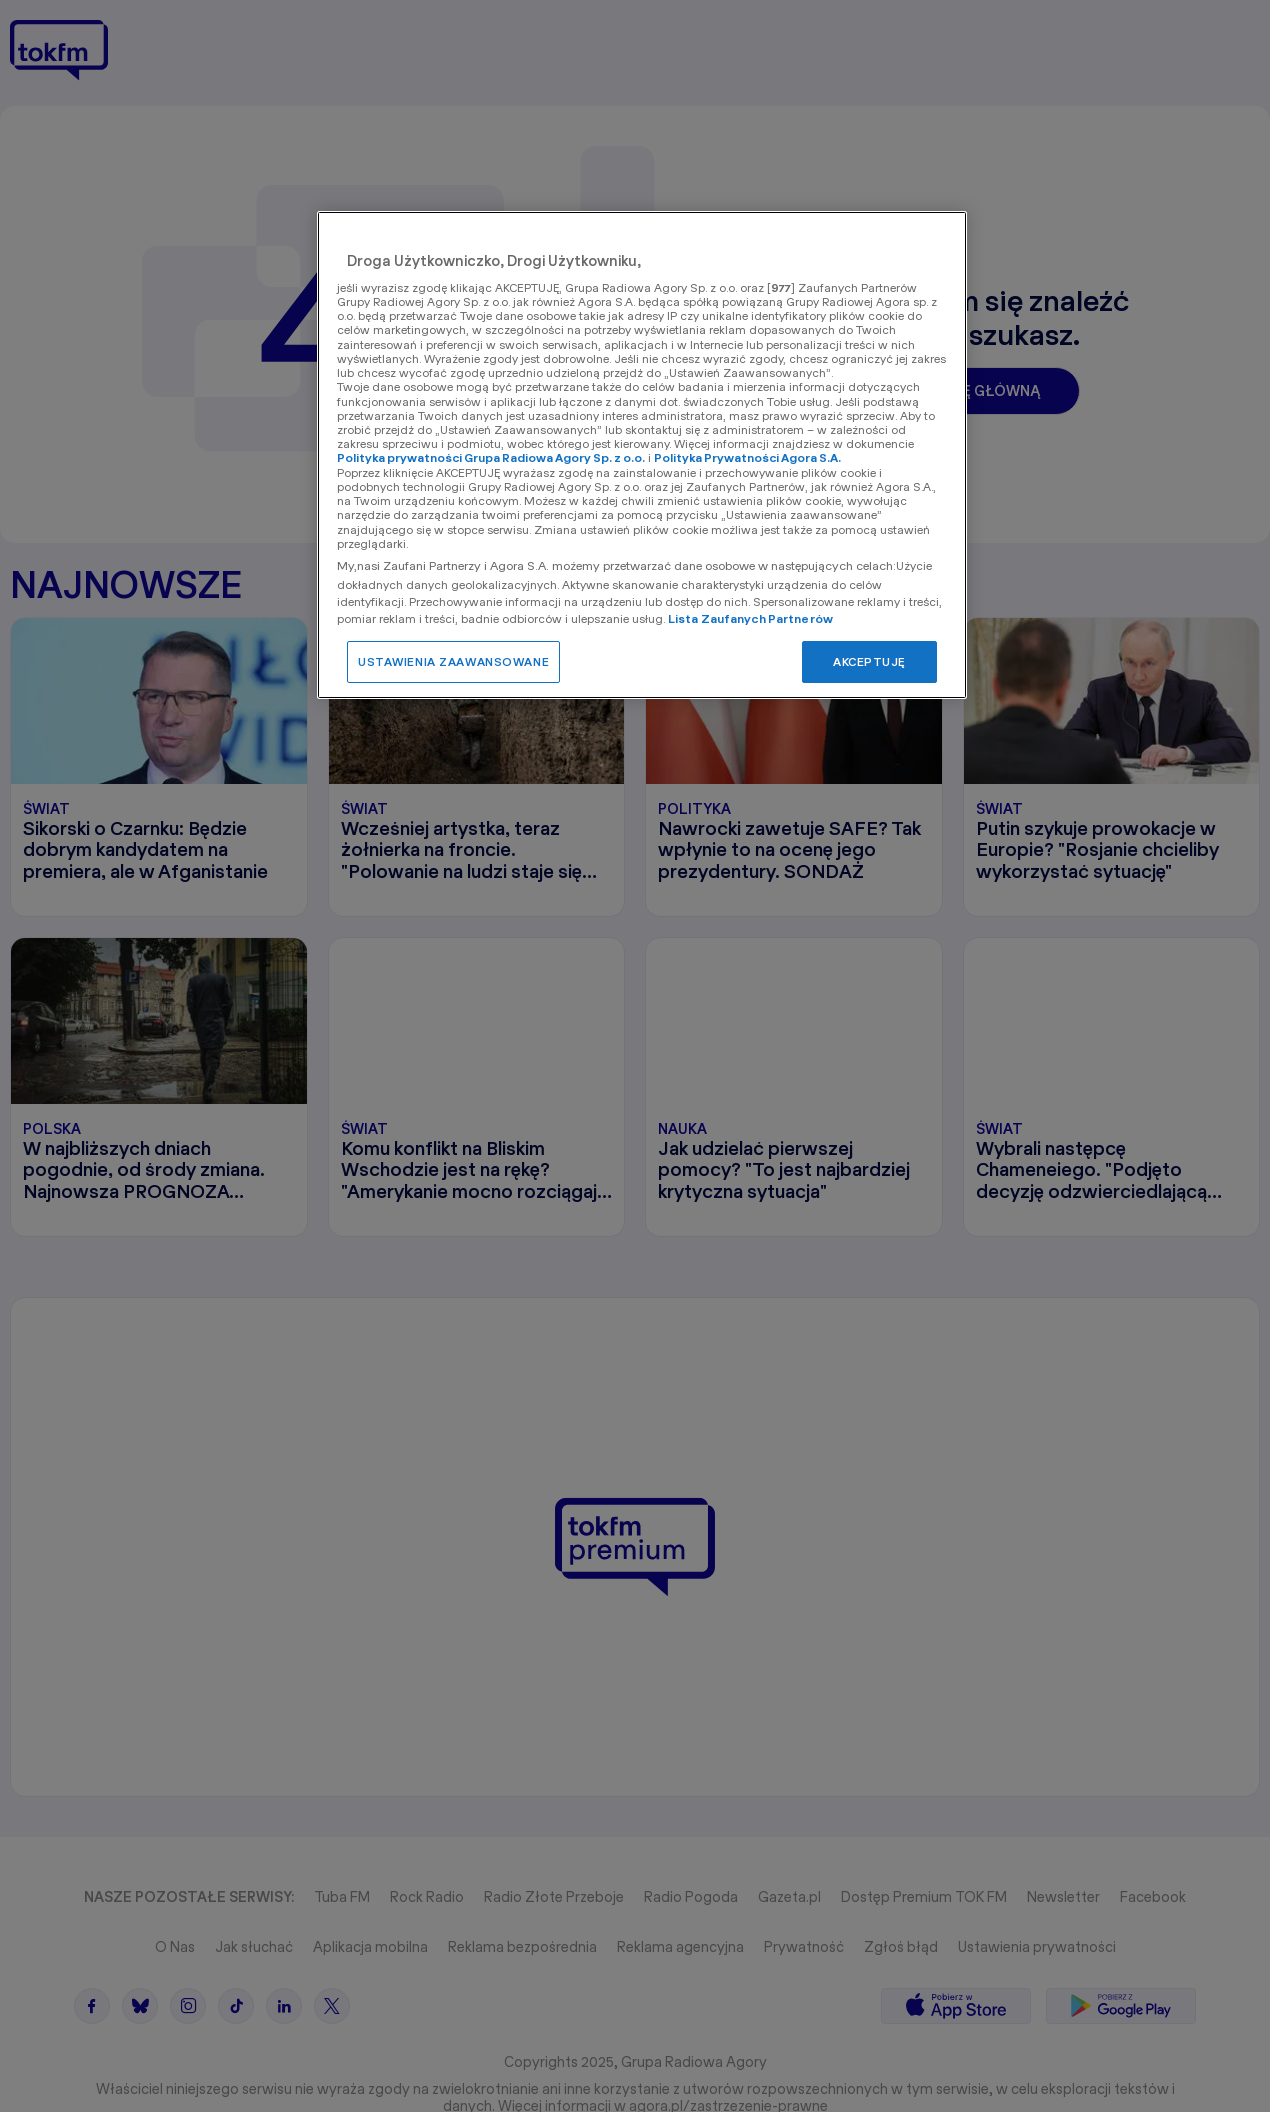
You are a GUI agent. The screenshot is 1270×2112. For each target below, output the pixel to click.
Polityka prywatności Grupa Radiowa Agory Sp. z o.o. (491, 457)
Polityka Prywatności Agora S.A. (747, 457)
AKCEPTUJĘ (869, 661)
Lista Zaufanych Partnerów (750, 618)
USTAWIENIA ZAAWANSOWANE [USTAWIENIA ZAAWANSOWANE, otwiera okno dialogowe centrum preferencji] (453, 661)
